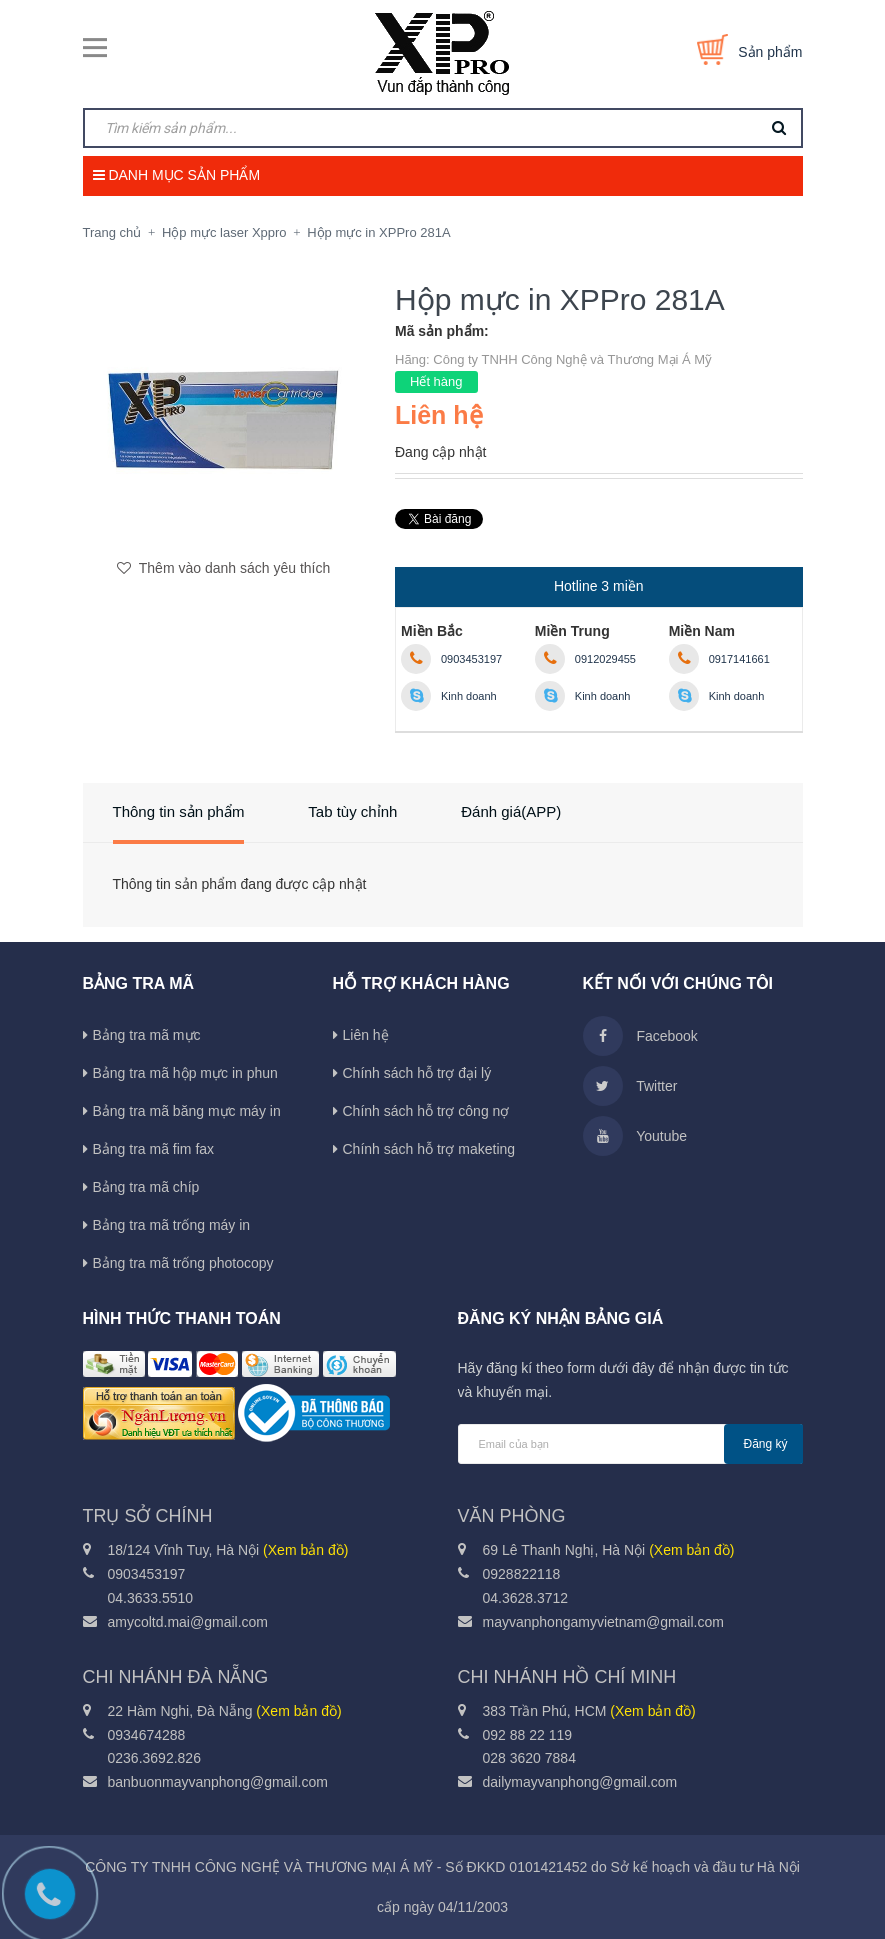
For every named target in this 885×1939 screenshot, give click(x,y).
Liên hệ (366, 1035)
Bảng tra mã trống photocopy (183, 1263)
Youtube (635, 1136)
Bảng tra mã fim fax (154, 1149)
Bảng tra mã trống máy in (172, 1225)
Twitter (630, 1086)
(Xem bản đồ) (305, 1550)
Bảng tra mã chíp (146, 1187)
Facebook (640, 1036)
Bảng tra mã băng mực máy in (187, 1111)
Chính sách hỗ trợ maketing (429, 1149)
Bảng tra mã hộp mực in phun (185, 1073)
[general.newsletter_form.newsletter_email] (630, 1444)
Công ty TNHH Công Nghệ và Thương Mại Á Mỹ (572, 359)
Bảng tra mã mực (147, 1035)
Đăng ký (766, 1444)
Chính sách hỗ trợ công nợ (426, 1111)
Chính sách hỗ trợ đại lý (417, 1073)
